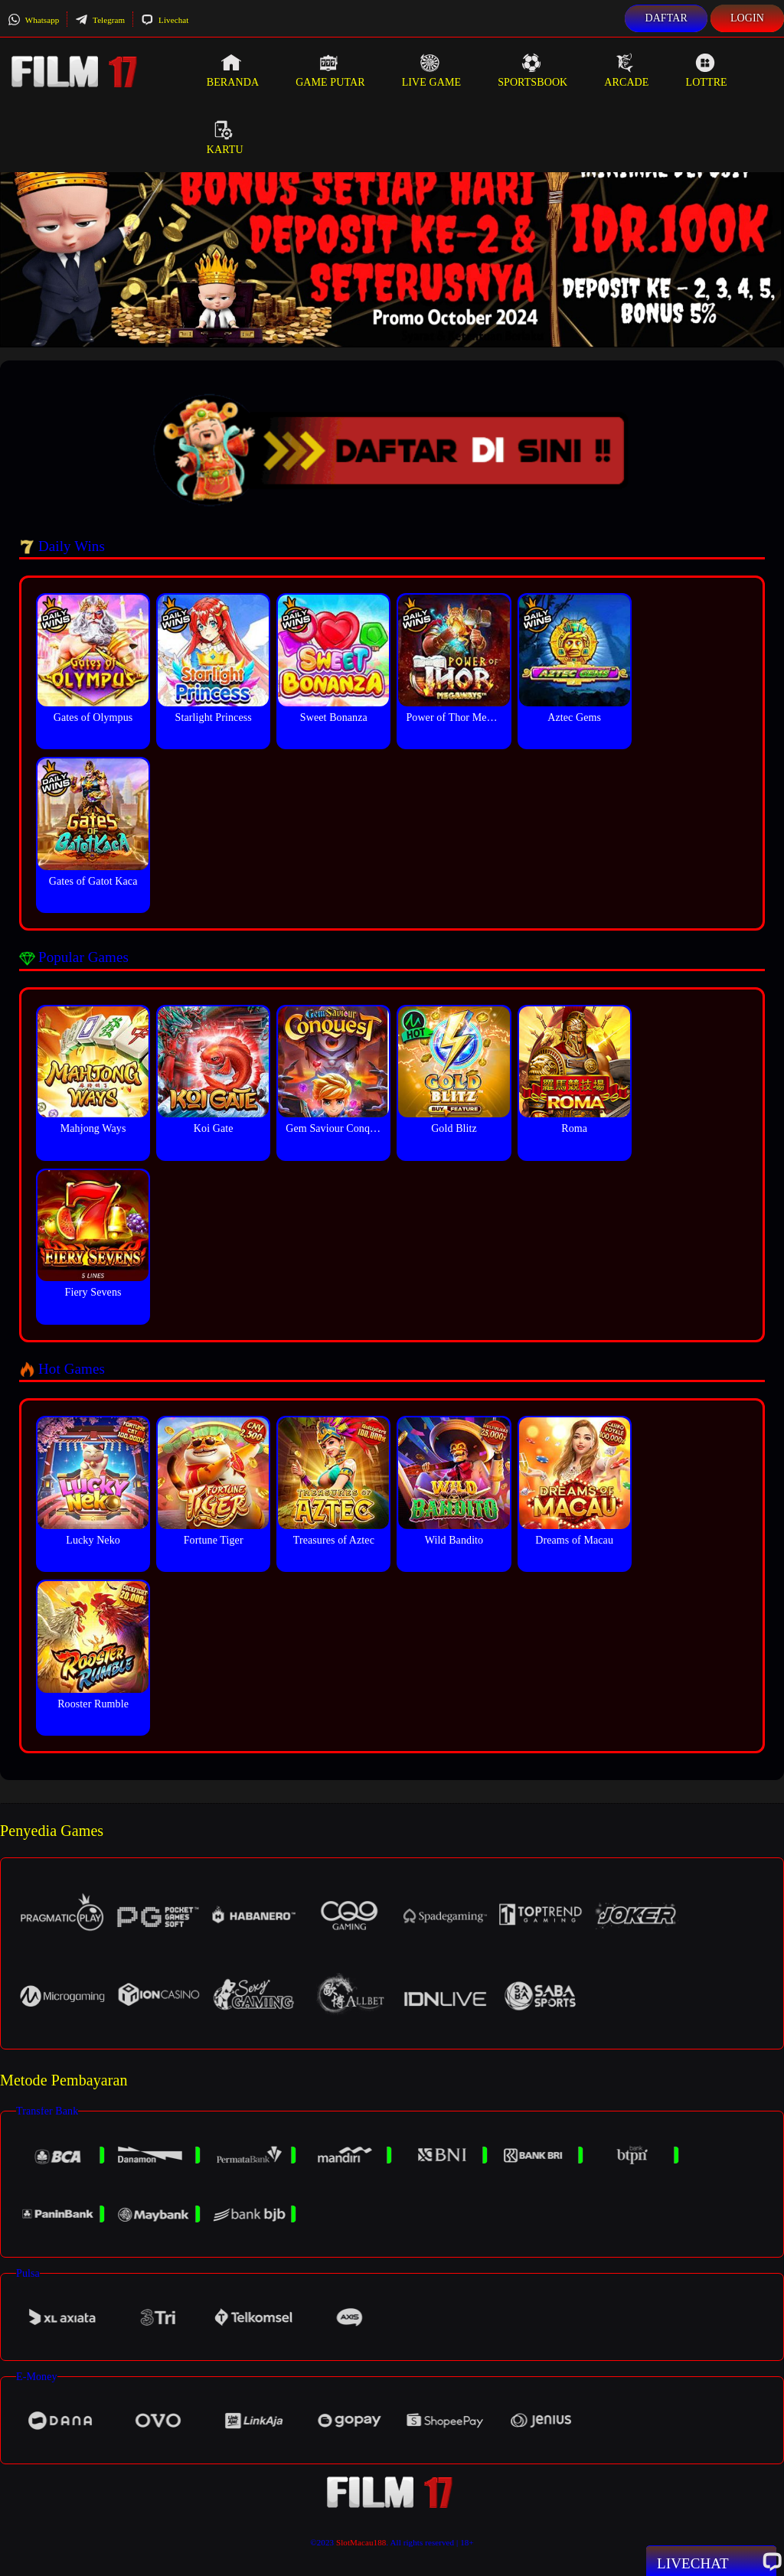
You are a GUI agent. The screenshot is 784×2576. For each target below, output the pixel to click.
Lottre (706, 70)
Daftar (666, 18)
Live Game (432, 70)
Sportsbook (532, 70)
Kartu (225, 137)
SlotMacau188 (361, 2542)
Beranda (233, 70)
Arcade (626, 70)
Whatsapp (33, 19)
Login (747, 18)
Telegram (100, 19)
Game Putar (330, 70)
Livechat (164, 19)
